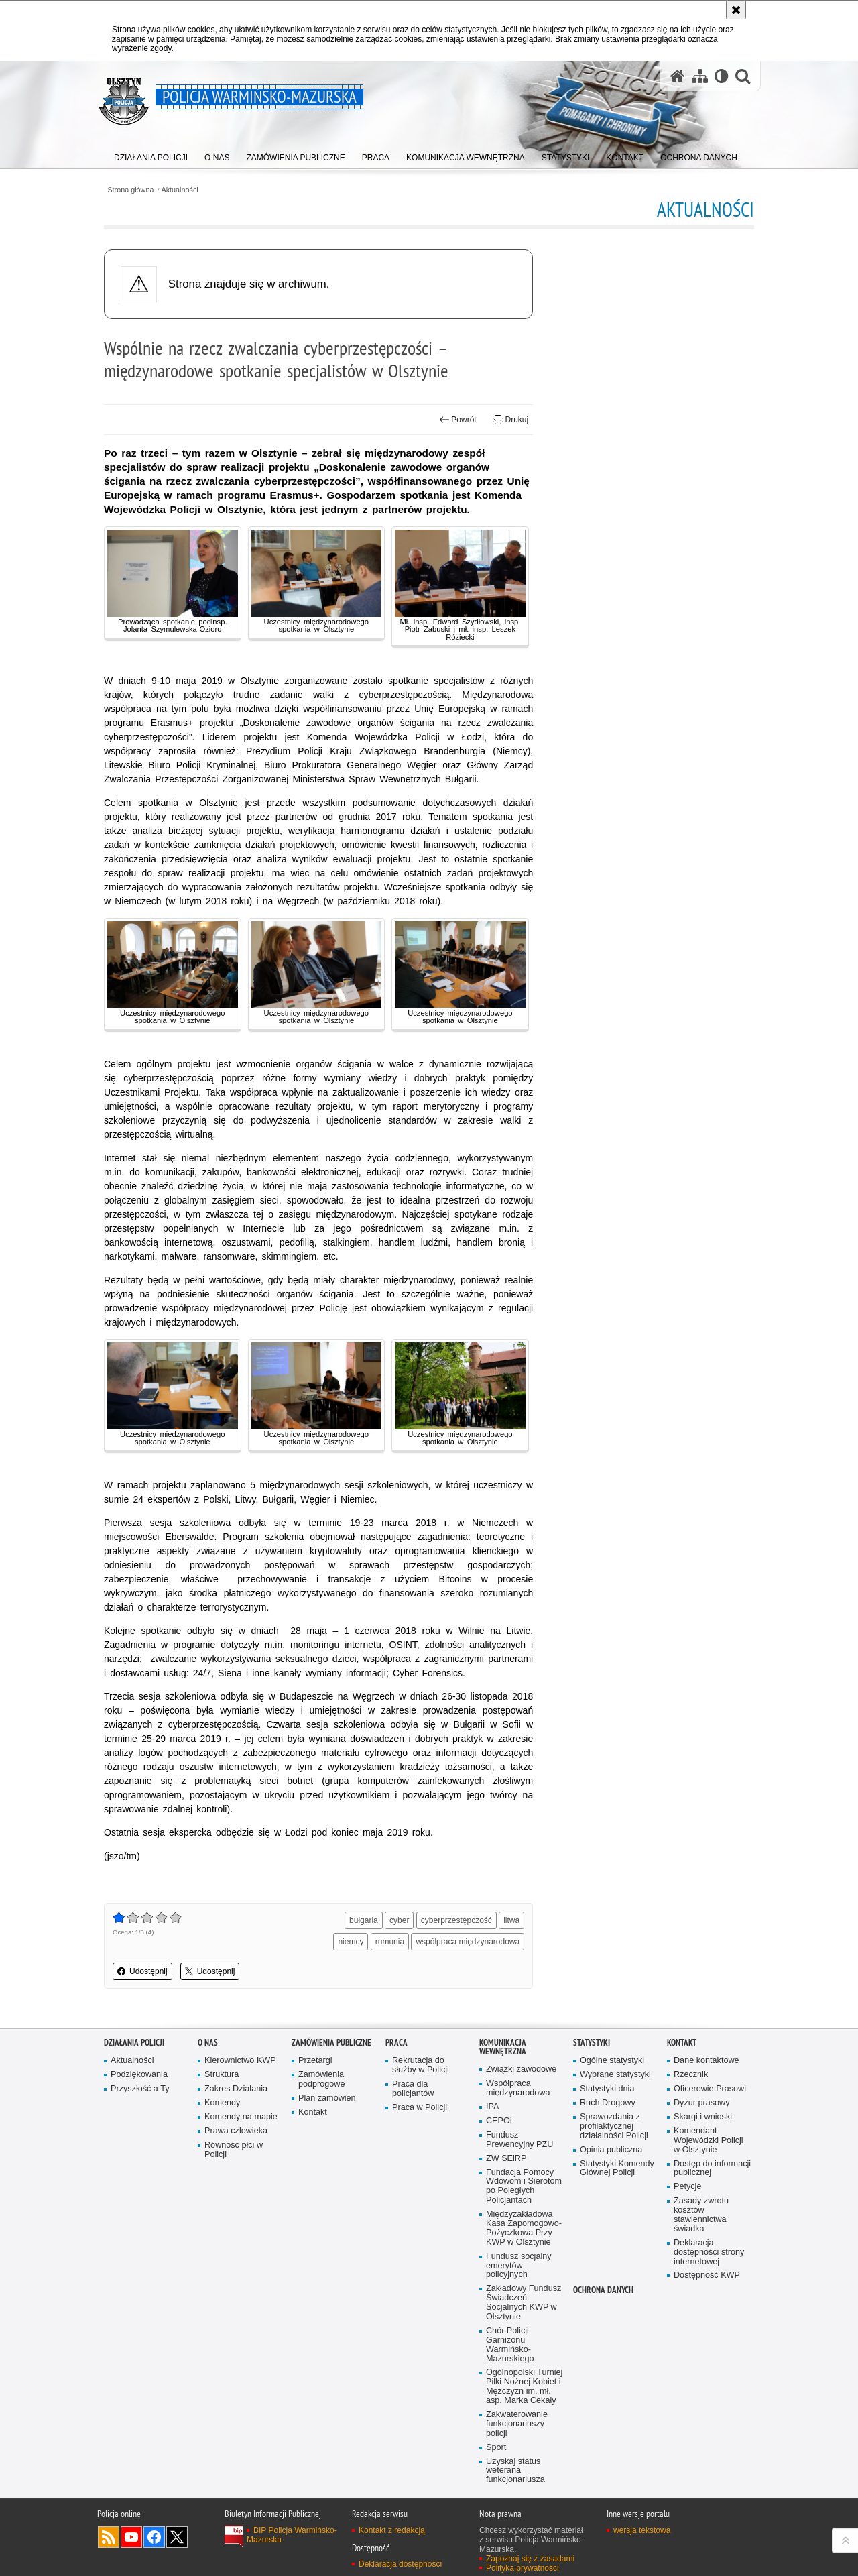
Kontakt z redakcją (392, 2530)
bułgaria (363, 1920)
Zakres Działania (235, 2089)
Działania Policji (134, 2042)
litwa (511, 1920)
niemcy (350, 1941)
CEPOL (500, 2121)
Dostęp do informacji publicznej (712, 2169)
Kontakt (312, 2112)
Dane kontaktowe (706, 2060)
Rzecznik (691, 2074)
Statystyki (591, 2042)
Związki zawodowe (521, 2069)
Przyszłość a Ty (140, 2089)
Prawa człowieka (235, 2131)
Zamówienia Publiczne (331, 2042)
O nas (208, 2042)
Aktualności (180, 190)
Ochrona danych (603, 2290)
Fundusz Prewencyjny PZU (519, 2140)
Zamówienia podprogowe (321, 2079)
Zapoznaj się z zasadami (530, 2558)
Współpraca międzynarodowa (518, 2088)
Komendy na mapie (241, 2117)
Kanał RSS (108, 2537)
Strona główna (130, 190)
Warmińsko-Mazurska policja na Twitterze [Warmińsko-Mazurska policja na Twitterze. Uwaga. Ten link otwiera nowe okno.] (177, 2537)
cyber (399, 1920)
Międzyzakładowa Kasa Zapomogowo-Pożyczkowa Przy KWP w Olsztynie (524, 2228)
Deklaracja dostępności (400, 2564)
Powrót (458, 419)
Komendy (222, 2103)
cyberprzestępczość (456, 1920)
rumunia (389, 1941)
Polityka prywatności (522, 2568)
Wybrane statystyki (615, 2074)
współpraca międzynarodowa (467, 1941)
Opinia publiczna (611, 2150)
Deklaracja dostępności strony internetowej (709, 2252)
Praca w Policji (419, 2107)
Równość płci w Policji (233, 2150)
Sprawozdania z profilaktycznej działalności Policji (614, 2126)
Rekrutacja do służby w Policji (420, 2065)
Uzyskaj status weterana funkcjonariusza (515, 2471)
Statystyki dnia (607, 2089)
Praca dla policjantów (413, 2089)
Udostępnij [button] (142, 1971)
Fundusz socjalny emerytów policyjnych (519, 2266)
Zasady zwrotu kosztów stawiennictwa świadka (701, 2215)
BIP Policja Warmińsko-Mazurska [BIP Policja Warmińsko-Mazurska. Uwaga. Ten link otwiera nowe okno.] (292, 2535)
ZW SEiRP (506, 2158)
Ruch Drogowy (607, 2103)
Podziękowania (139, 2074)
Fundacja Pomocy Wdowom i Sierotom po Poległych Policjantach (524, 2186)
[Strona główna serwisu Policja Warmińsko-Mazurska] (677, 76)
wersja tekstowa (641, 2530)
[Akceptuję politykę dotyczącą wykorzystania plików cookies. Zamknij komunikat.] (736, 9)
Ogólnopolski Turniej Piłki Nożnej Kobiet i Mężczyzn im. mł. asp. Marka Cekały (524, 2386)
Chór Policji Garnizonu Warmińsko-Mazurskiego (510, 2345)
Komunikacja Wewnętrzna (502, 2047)
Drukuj (510, 419)
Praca (396, 2042)
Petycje (687, 2186)
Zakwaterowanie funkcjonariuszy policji (517, 2424)
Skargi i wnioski (703, 2117)
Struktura (221, 2074)
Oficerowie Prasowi (710, 2089)
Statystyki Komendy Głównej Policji (617, 2169)
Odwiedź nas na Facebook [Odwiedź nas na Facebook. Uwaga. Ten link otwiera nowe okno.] (154, 2537)
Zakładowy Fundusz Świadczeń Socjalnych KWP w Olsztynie (523, 2302)
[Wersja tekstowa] (722, 76)
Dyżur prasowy (702, 2103)
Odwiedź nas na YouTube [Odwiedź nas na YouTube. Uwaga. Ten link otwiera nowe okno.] (131, 2537)
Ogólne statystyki (612, 2060)
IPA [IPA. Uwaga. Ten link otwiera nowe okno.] (492, 2107)
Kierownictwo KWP (240, 2060)
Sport (496, 2447)
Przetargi (315, 2060)
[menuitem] (150, 154)
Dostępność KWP (707, 2275)
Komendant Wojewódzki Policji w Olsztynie (708, 2140)
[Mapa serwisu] (700, 76)
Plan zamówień (327, 2098)
